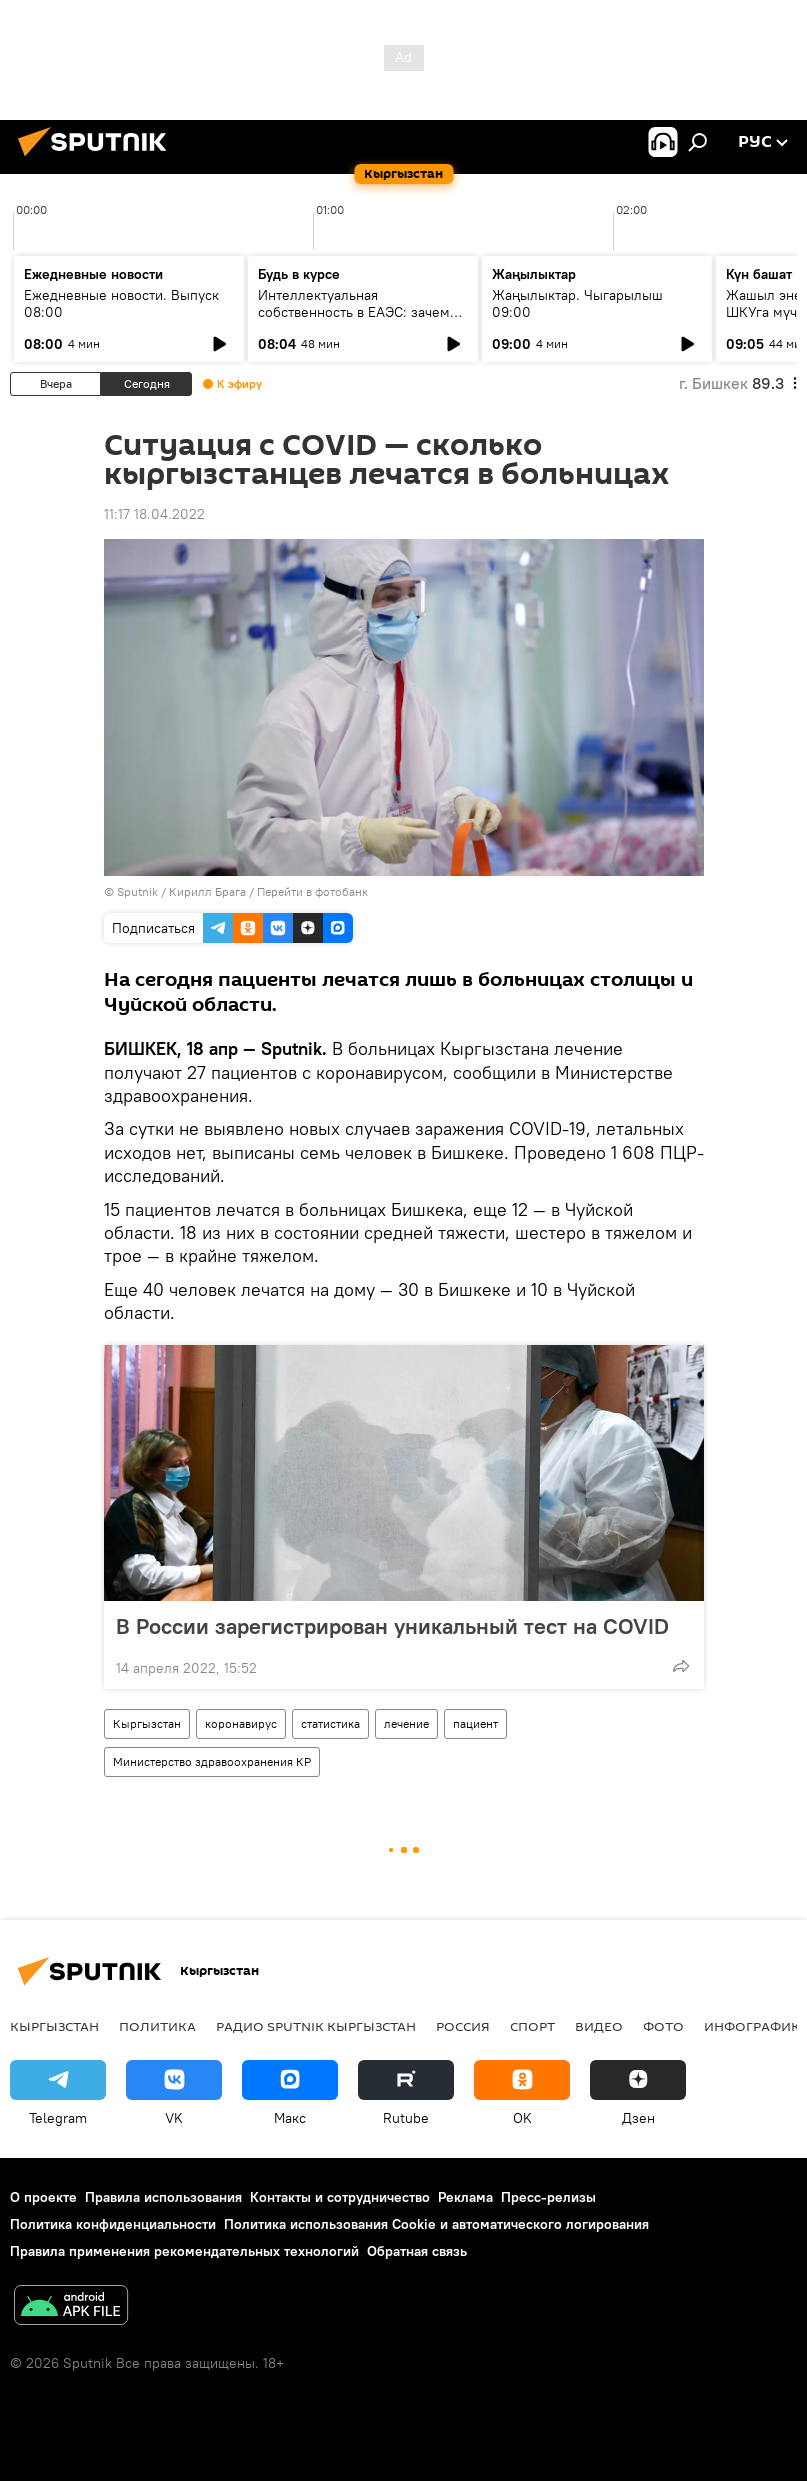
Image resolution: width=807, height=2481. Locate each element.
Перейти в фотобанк (312, 891)
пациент (475, 1723)
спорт (532, 2026)
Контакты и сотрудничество (340, 2197)
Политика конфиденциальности (113, 2224)
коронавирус (241, 1723)
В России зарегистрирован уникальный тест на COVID (392, 1626)
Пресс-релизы (548, 2197)
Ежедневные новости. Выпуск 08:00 (121, 303)
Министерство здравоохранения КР (212, 1761)
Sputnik (137, 891)
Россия (463, 2026)
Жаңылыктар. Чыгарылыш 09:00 (577, 303)
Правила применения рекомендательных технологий (184, 2251)
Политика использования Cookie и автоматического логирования (436, 2224)
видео (599, 2026)
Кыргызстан (147, 1723)
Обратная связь (417, 2251)
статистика (330, 1723)
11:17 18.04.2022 (154, 514)
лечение (406, 1723)
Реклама (465, 2197)
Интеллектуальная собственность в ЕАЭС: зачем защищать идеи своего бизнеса (360, 312)
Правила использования (163, 2197)
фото (663, 2026)
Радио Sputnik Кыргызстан (316, 2026)
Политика (157, 2026)
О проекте (43, 2197)
